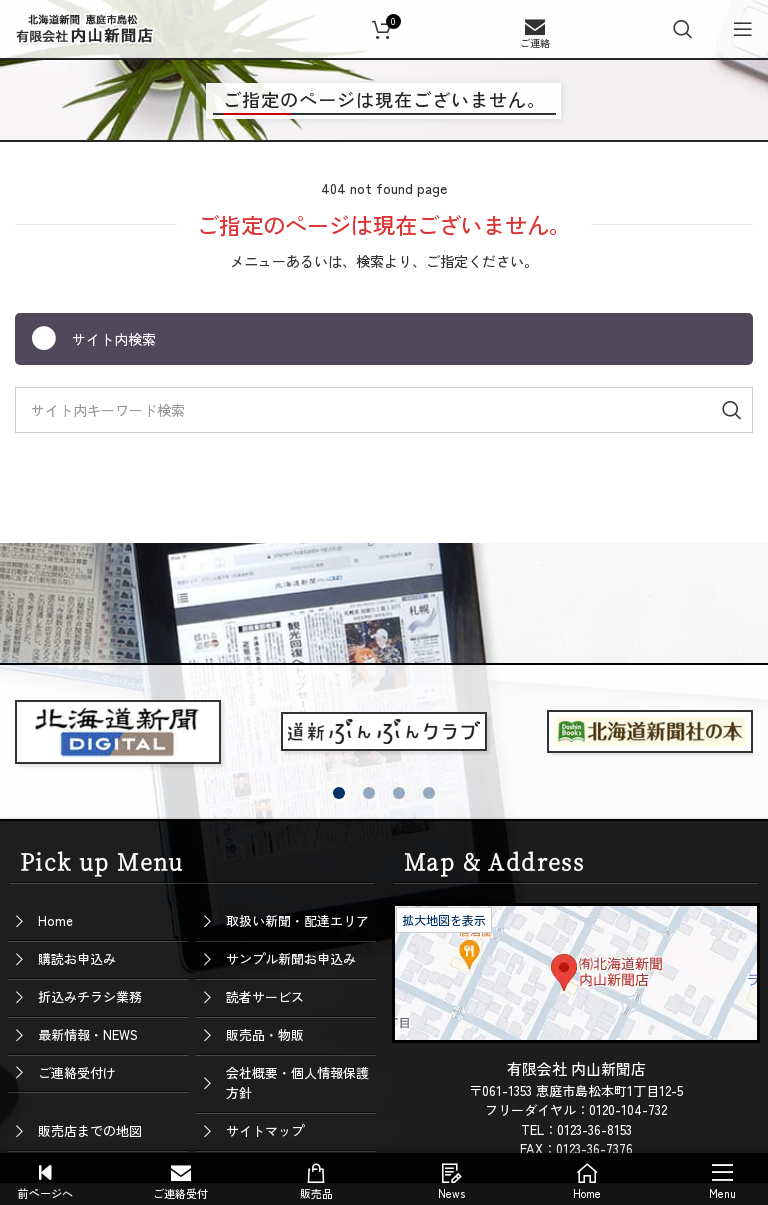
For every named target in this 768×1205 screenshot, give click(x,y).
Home (55, 920)
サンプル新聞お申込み (291, 958)
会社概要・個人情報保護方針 (297, 1083)
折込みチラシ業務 (90, 996)
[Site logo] (85, 26)
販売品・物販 (265, 1034)
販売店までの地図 (90, 1130)
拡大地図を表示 (444, 919)
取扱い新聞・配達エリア (297, 920)
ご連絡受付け (77, 1072)
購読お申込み (77, 958)
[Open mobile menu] (743, 29)
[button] (339, 793)
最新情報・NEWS (88, 1034)
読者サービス (265, 996)
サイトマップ (265, 1130)
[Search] (683, 29)
